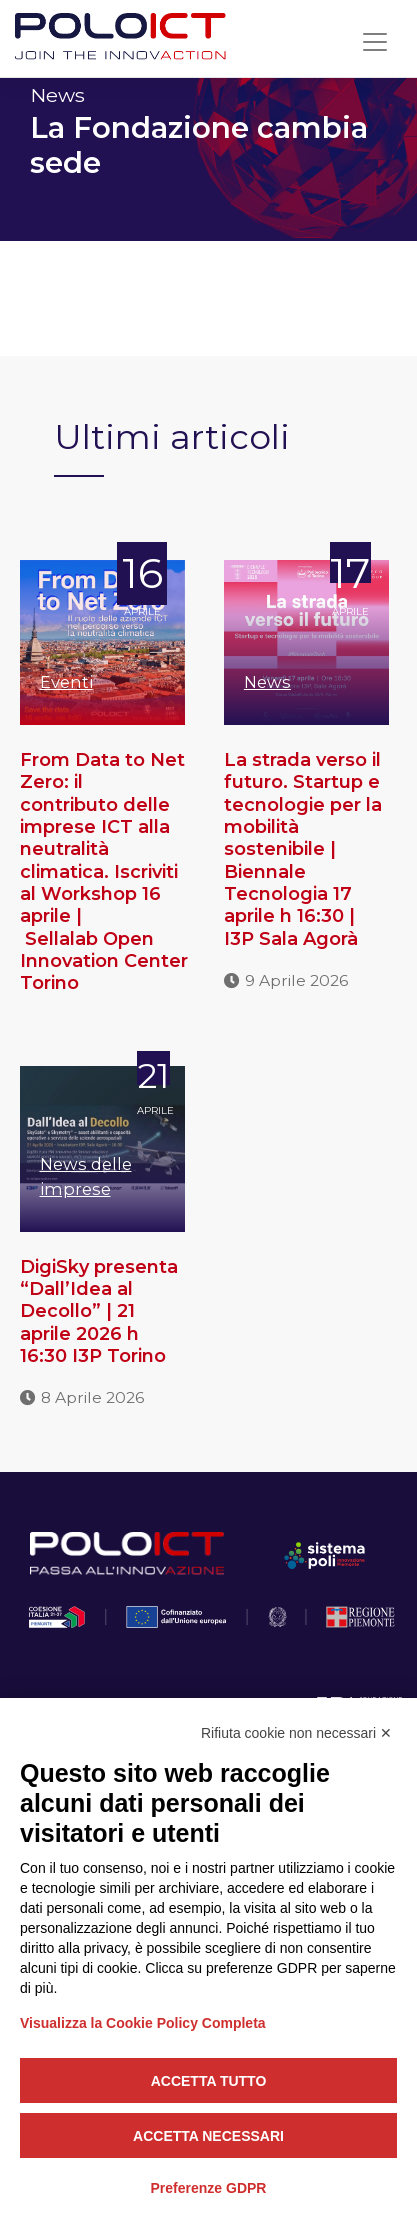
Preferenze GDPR (209, 2188)
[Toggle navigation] (375, 42)
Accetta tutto (209, 2081)
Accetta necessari (208, 2136)
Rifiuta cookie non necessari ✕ (296, 1733)
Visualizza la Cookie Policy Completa (143, 2023)
